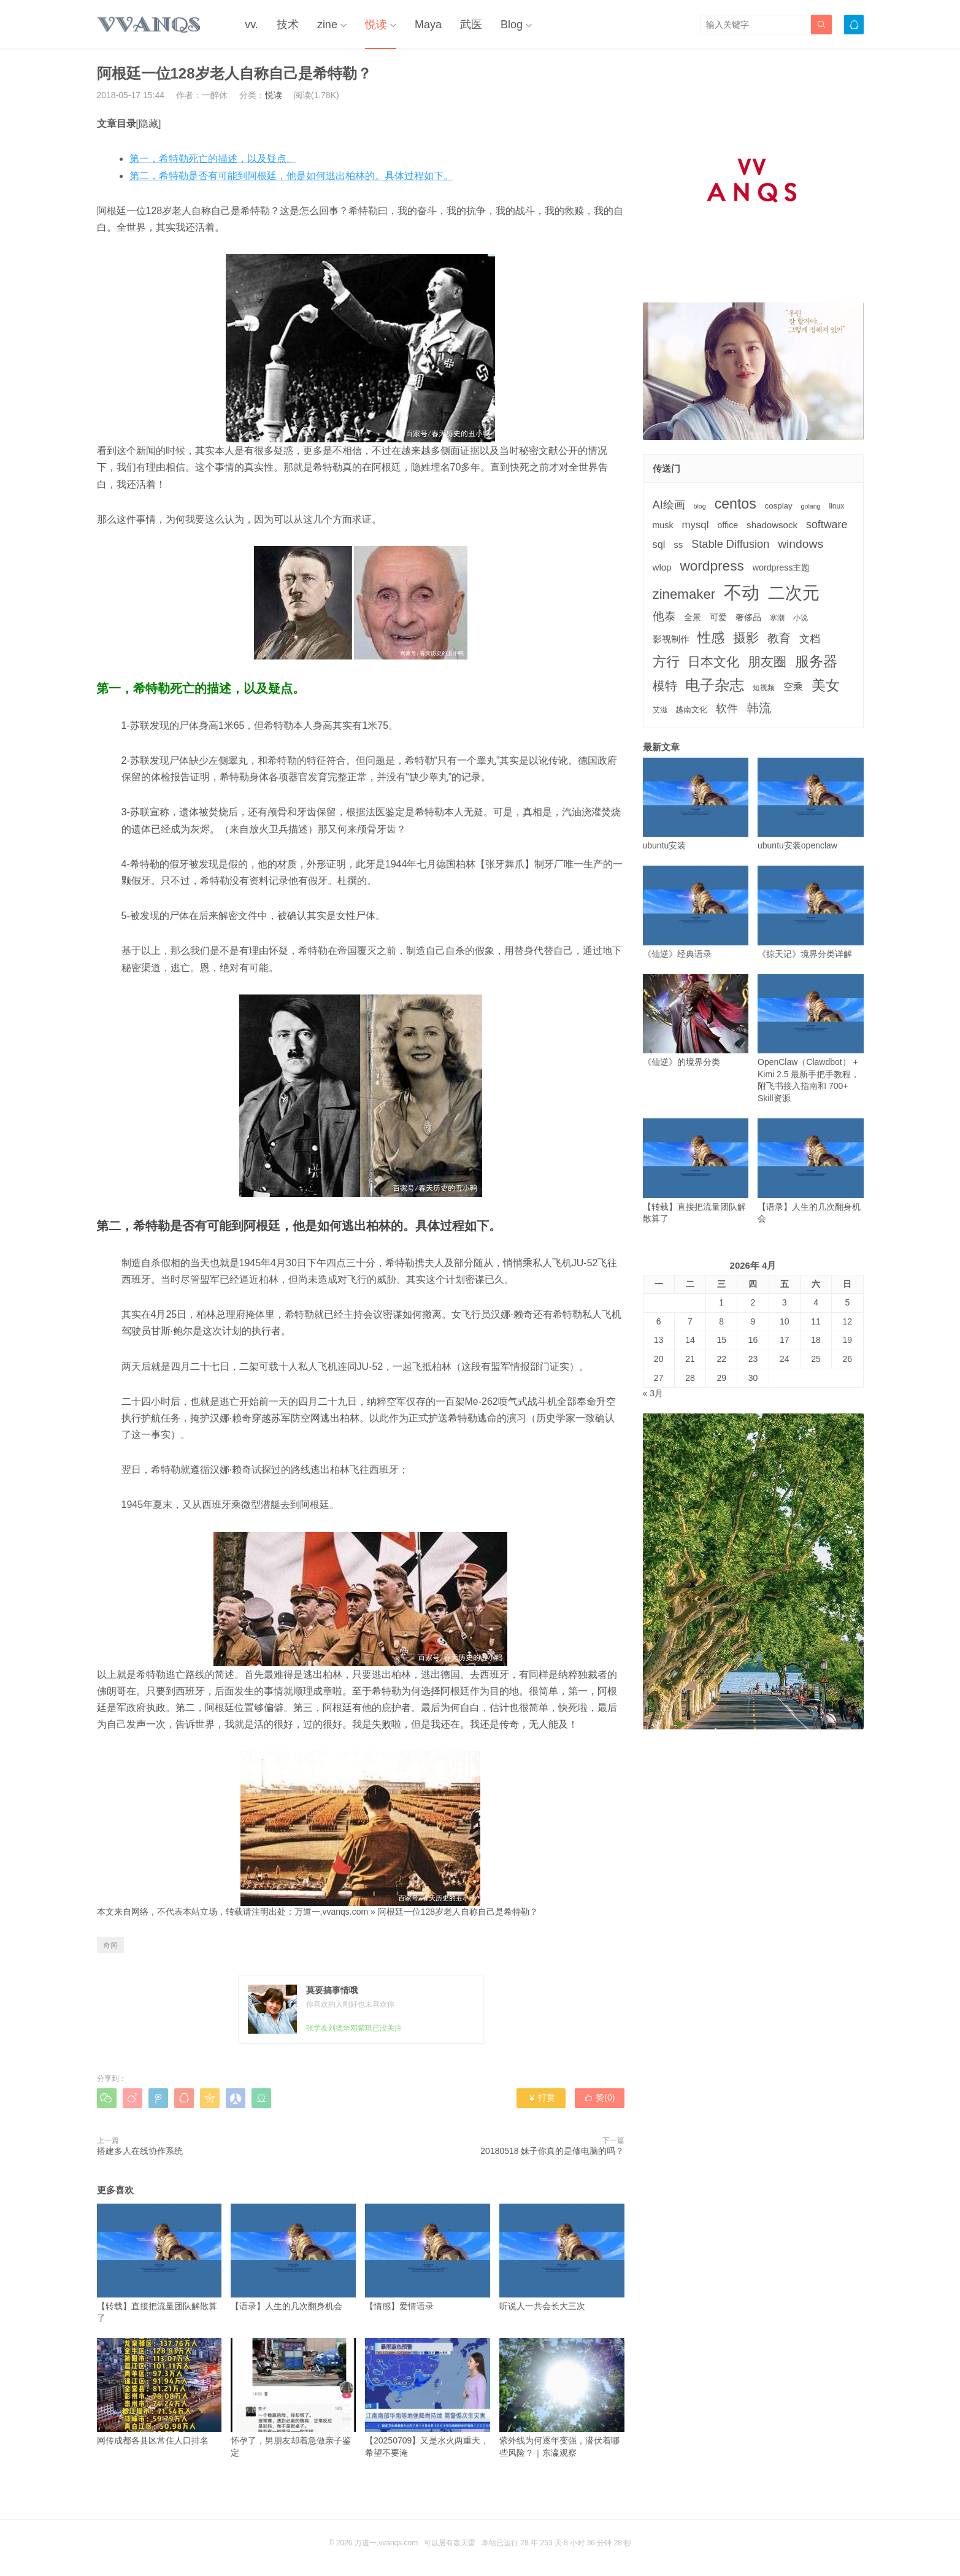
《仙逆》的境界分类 (696, 1020)
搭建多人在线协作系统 (140, 2151)
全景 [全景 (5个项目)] (692, 617)
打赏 (541, 2097)
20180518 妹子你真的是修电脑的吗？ (552, 2151)
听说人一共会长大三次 (561, 2257)
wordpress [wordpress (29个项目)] (711, 566)
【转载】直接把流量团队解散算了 (159, 2263)
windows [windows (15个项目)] (800, 543)
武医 (471, 24)
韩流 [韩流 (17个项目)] (759, 708)
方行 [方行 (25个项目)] (666, 661)
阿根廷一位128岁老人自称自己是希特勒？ (458, 1912)
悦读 (376, 24)
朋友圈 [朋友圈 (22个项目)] (767, 662)
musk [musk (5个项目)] (663, 525)
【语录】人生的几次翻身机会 (293, 2257)
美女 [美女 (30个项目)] (826, 685)
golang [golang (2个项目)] (811, 506)
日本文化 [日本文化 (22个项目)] (713, 662)
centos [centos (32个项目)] (735, 504)
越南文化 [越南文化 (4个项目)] (691, 709)
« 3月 (653, 1393)
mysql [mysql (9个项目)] (695, 525)
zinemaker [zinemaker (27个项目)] (684, 594)
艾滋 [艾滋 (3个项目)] (660, 710)
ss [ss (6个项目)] (678, 544)
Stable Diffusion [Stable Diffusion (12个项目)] (730, 544)
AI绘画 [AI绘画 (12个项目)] (669, 505)
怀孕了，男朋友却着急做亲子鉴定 (293, 2397)
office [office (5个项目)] (727, 525)
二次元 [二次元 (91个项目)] (794, 592)
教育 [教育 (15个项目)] (779, 638)
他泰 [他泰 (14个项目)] (664, 616)
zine (327, 24)
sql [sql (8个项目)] (659, 544)
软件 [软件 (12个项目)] (727, 708)
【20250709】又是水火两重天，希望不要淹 (427, 2397)
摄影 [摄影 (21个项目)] (746, 638)
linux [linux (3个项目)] (836, 506)
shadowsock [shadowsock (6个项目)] (772, 525)
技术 (288, 24)
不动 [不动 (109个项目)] (741, 592)
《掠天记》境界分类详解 (811, 912)
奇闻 (110, 1945)
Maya (428, 24)
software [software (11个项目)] (826, 524)
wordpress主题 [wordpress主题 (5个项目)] (781, 567)
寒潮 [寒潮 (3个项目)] (777, 617)
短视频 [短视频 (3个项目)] (764, 687)
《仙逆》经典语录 (696, 912)
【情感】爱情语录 (427, 2257)
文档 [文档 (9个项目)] (809, 639)
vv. (251, 24)
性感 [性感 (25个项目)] (710, 637)
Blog (512, 24)
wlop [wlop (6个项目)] (662, 567)
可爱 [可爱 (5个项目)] (718, 617)
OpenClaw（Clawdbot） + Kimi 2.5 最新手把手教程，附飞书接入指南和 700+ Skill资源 (811, 1038)
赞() (599, 2097)
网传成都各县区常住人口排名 (159, 2391)
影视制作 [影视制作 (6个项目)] (671, 639)
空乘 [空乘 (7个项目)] (793, 687)
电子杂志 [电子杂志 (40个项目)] (714, 685)
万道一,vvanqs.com (331, 1912)
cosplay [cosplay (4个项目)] (779, 505)
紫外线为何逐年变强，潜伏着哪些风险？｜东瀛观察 (561, 2397)
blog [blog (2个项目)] (700, 506)
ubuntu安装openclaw (811, 804)
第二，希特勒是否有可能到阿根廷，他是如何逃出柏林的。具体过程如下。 (291, 176)
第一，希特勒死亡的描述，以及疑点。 (212, 158)
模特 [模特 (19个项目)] (665, 686)
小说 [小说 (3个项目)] (800, 617)
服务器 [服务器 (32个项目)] (816, 661)
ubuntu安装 (696, 804)
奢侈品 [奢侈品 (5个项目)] (748, 617)
